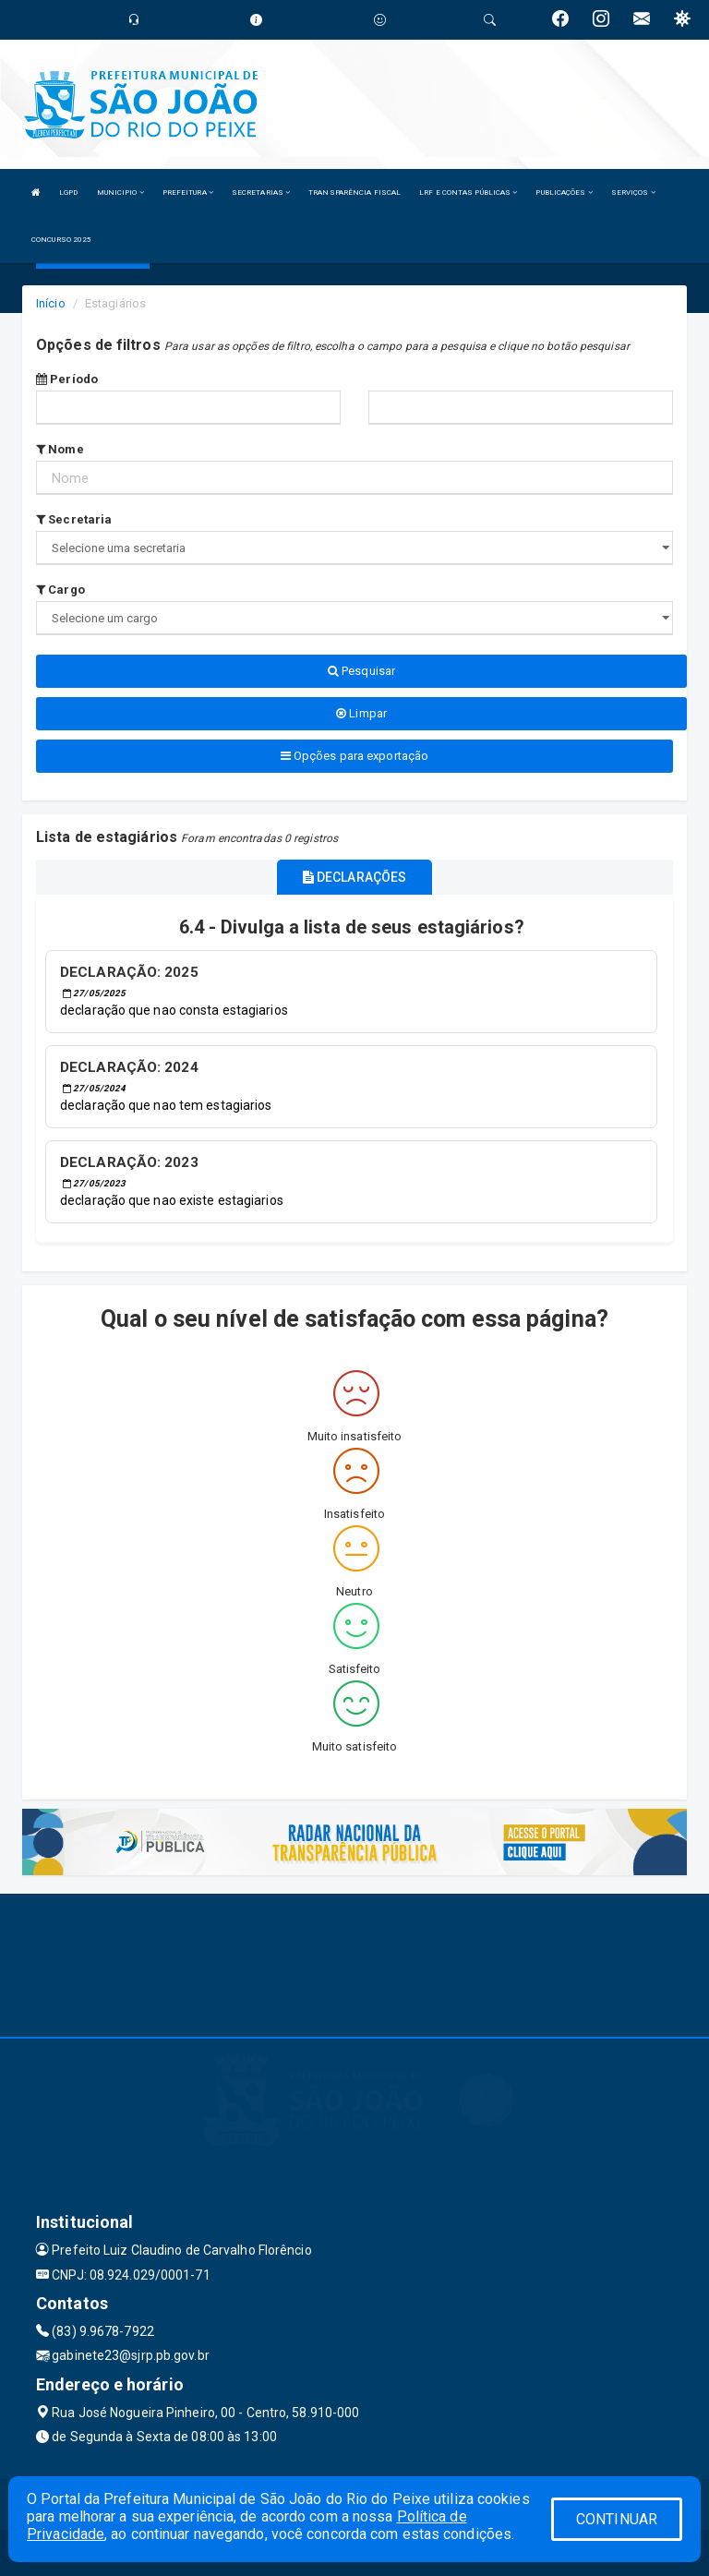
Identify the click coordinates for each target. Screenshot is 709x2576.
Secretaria (74, 519)
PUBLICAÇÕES (563, 192)
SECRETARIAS (261, 192)
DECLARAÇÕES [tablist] (354, 877)
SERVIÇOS (633, 192)
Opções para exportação (354, 756)
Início (51, 303)
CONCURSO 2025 (61, 239)
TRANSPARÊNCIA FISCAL (354, 192)
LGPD (68, 192)
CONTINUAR (616, 2519)
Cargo (60, 589)
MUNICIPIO (120, 192)
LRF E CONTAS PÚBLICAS (468, 192)
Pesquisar (361, 671)
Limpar (361, 713)
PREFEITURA (187, 192)
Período (67, 379)
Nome (60, 449)
